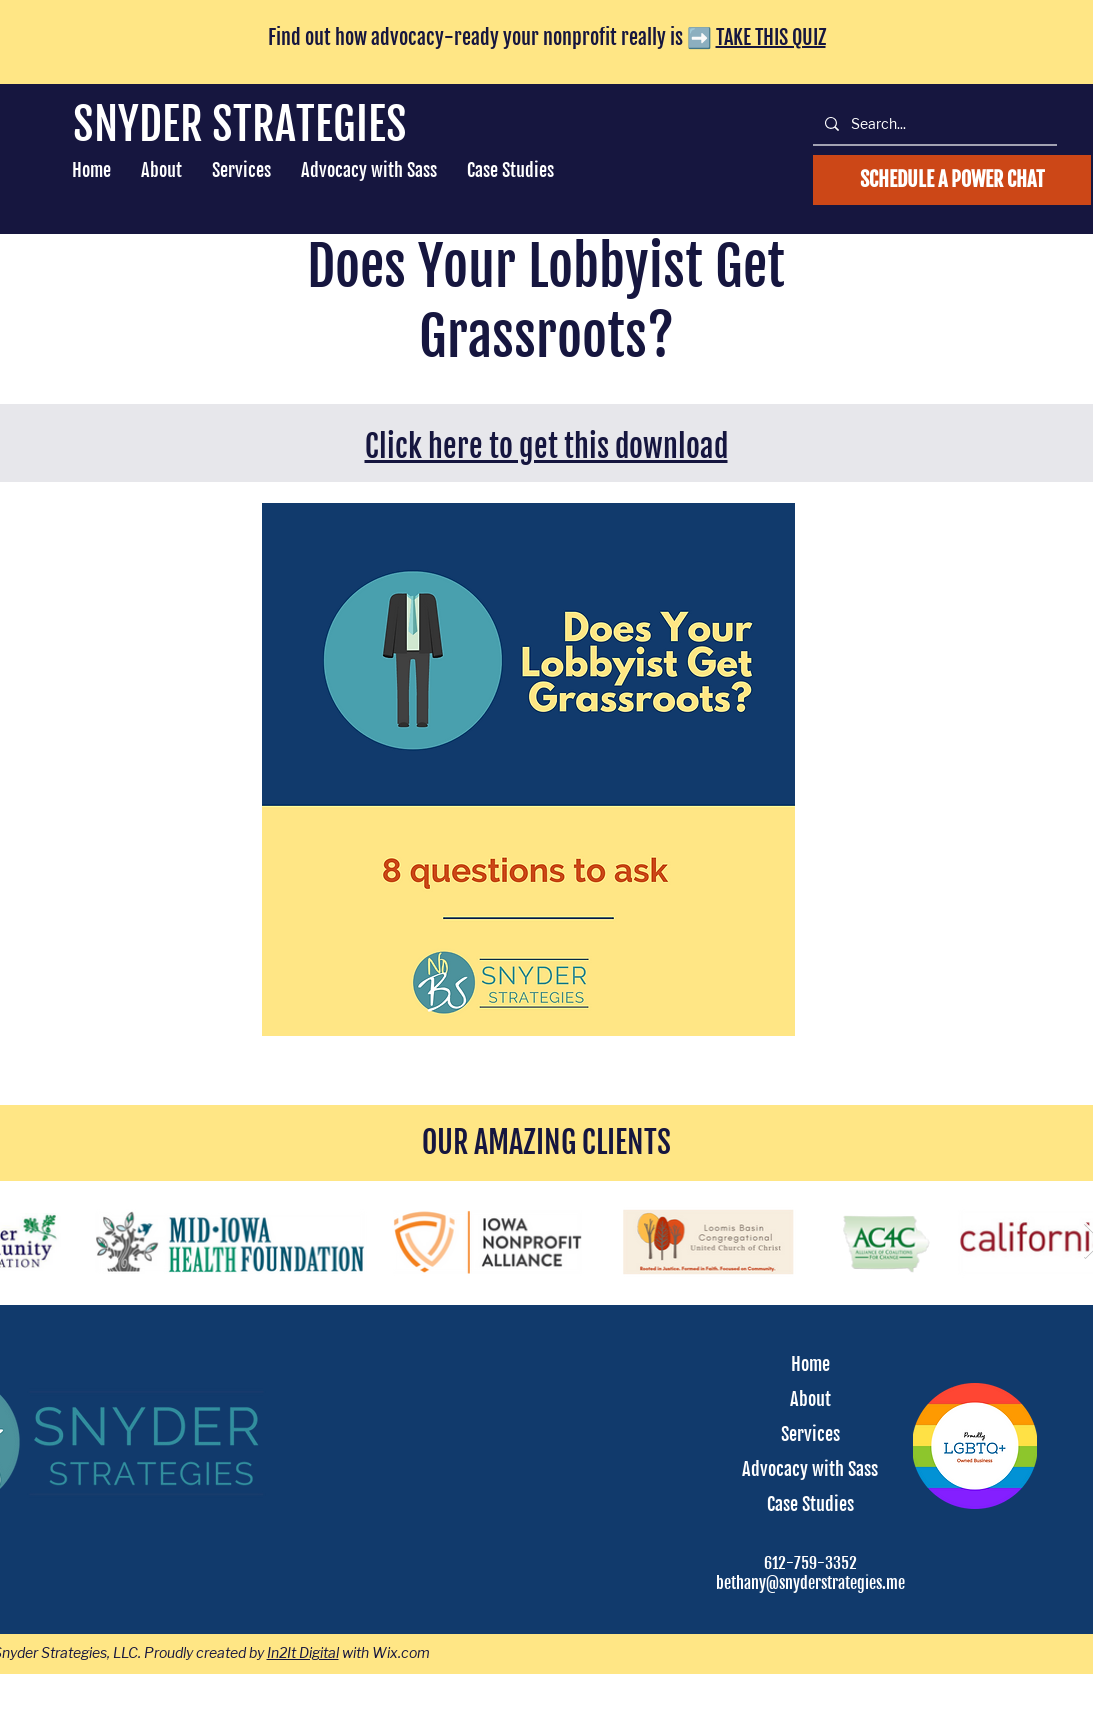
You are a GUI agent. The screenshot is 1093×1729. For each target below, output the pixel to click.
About (810, 1399)
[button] (241, 170)
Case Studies (810, 1504)
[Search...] (933, 123)
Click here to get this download (546, 446)
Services (810, 1434)
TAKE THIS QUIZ (771, 37)
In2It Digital (303, 1652)
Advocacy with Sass (810, 1469)
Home (810, 1364)
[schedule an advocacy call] (952, 180)
